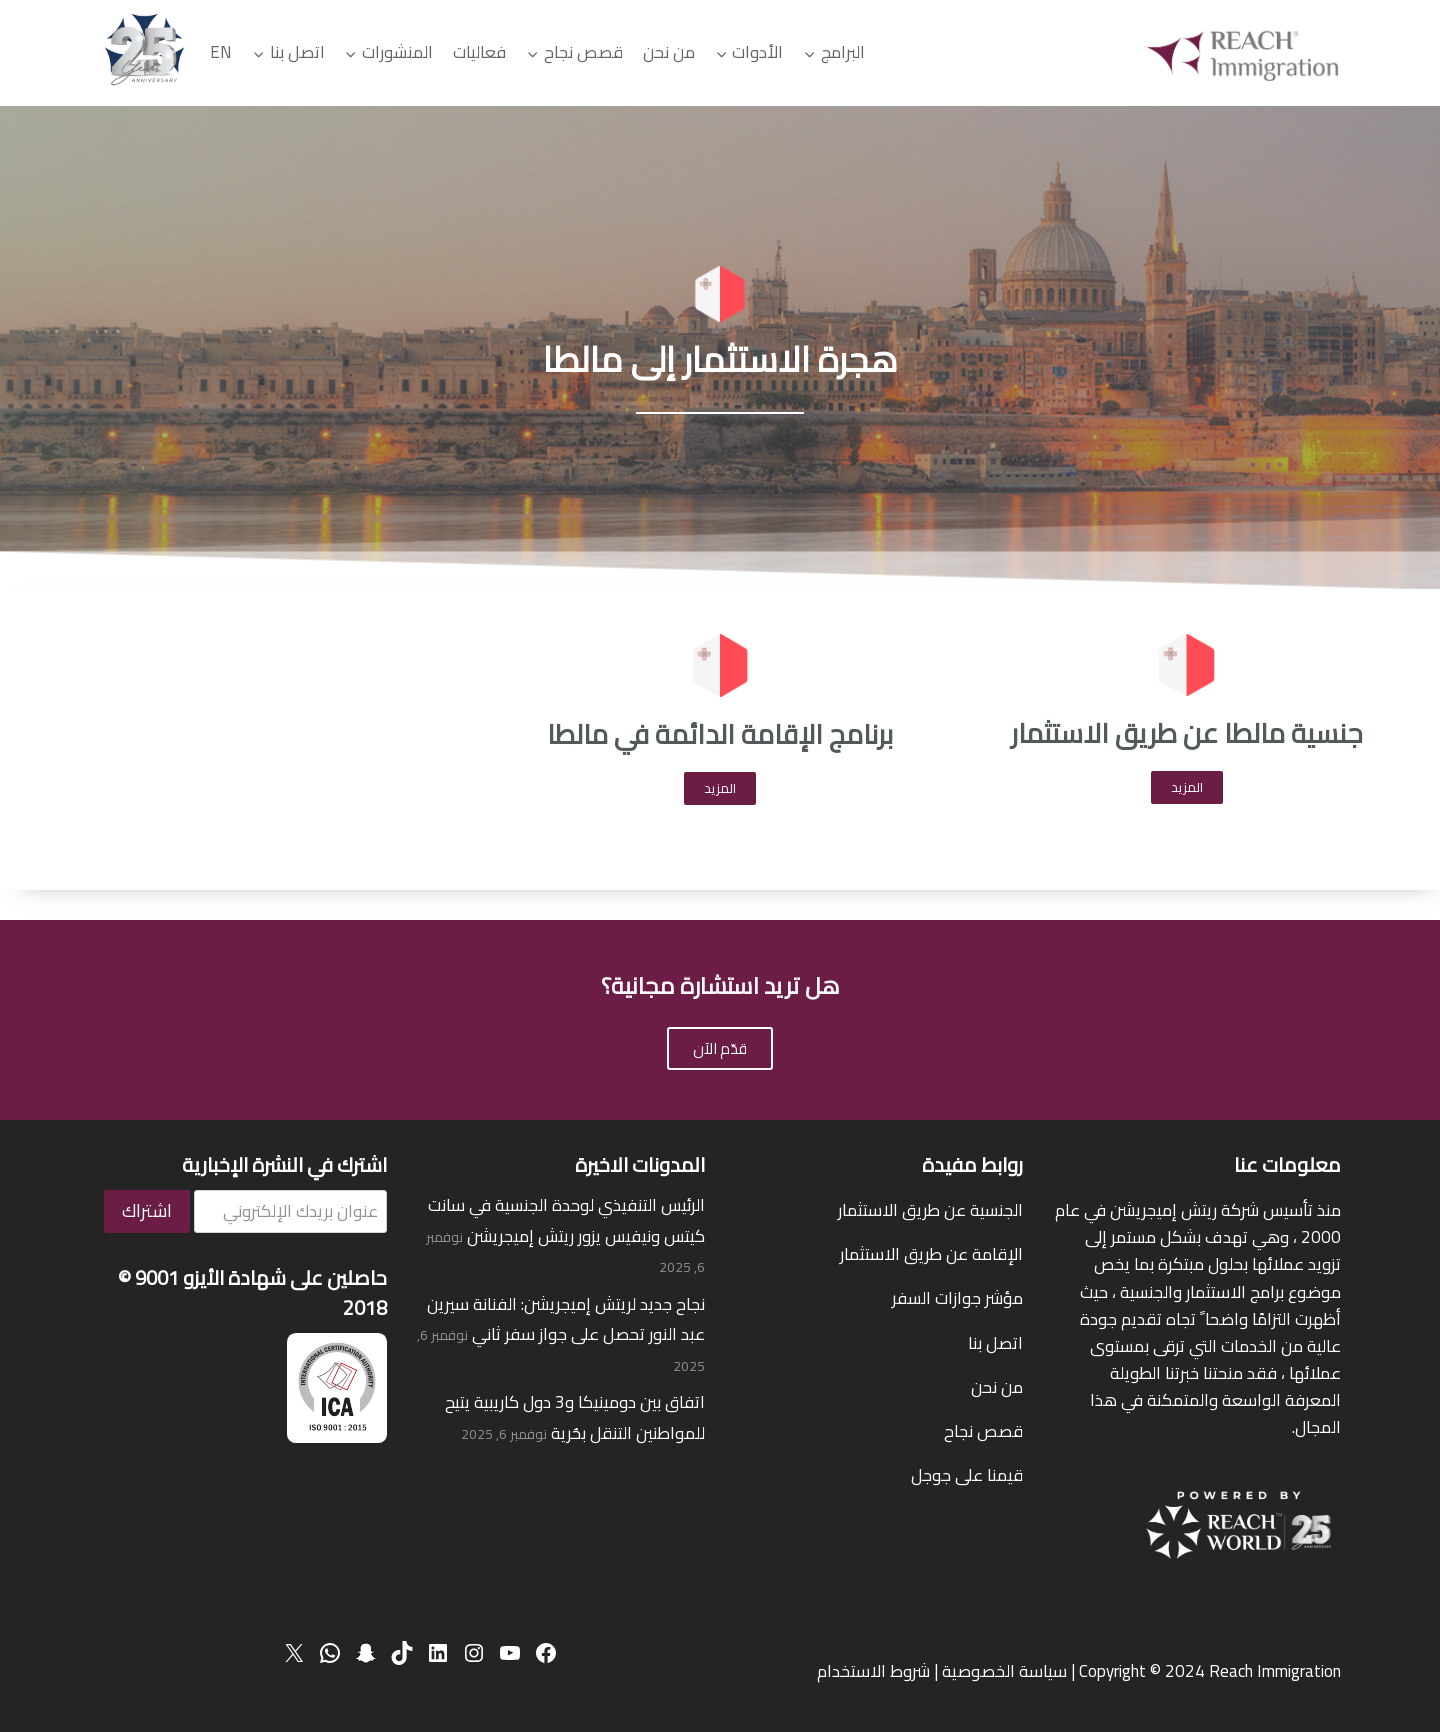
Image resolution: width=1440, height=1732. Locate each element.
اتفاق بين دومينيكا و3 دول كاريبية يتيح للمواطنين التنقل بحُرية (575, 1417)
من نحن (669, 52)
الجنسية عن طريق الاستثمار (930, 1210)
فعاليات (479, 52)
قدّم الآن (720, 1048)
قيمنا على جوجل (967, 1475)
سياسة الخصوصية (1004, 1671)
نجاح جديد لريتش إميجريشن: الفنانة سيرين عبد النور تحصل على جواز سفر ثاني (566, 1319)
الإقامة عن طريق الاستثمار (931, 1254)
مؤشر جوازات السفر (957, 1298)
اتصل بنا (995, 1343)
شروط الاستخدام (873, 1671)
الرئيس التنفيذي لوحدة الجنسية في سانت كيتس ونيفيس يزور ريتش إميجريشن (566, 1220)
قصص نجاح (983, 1431)
